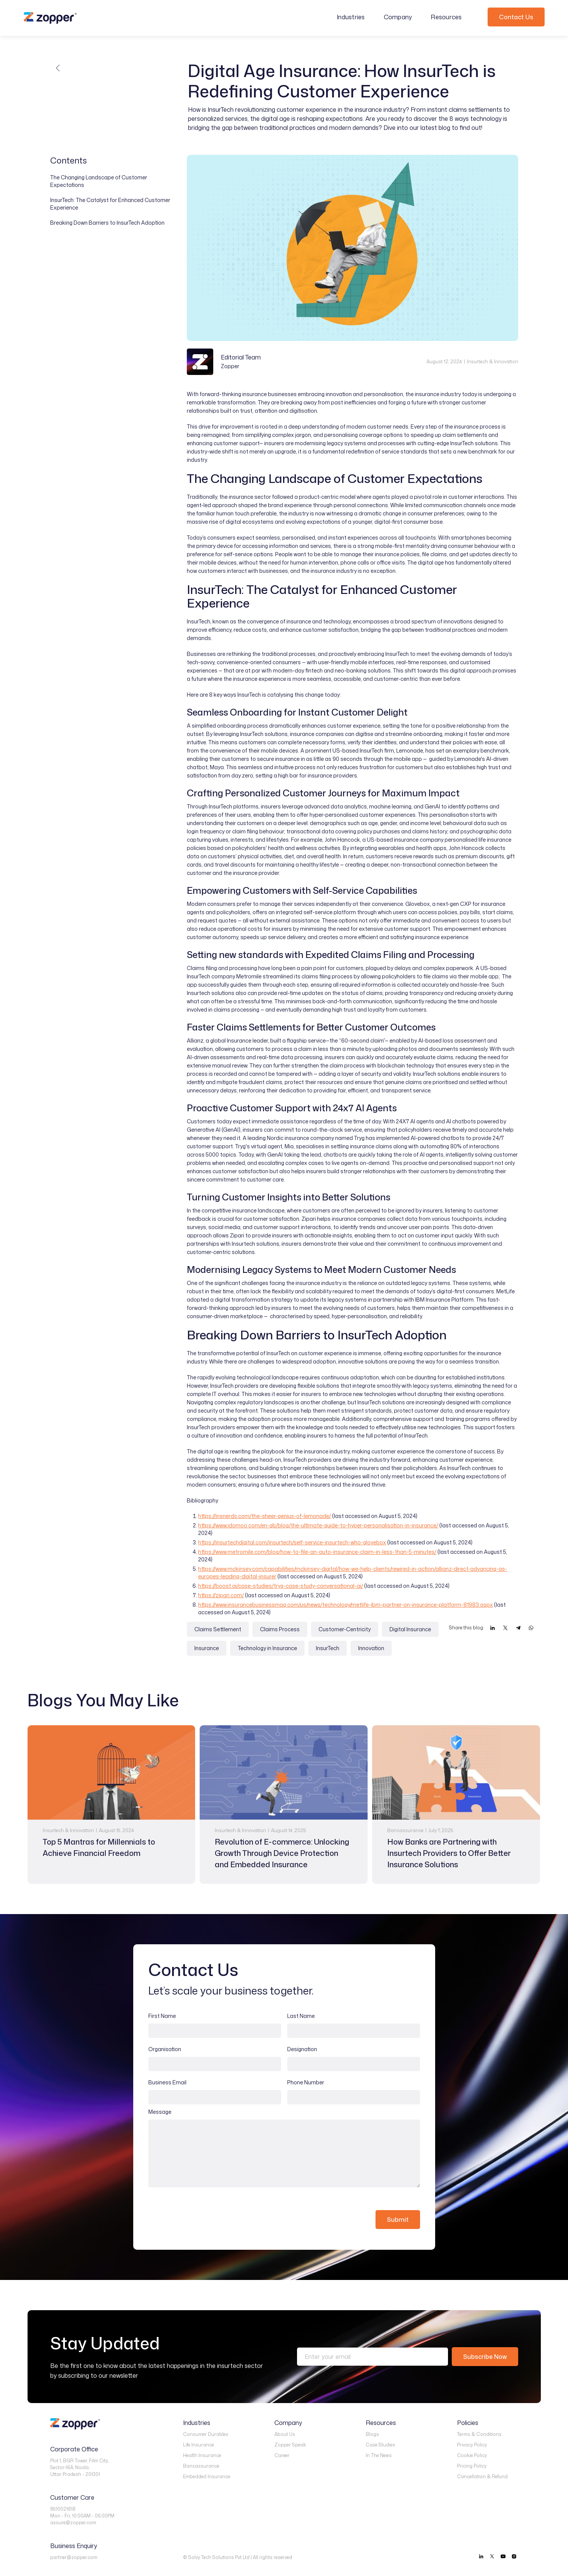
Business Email (167, 2082)
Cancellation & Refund (482, 2476)
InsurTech (327, 1648)
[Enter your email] (372, 2357)
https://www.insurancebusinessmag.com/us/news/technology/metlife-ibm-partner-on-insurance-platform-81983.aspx (345, 1604)
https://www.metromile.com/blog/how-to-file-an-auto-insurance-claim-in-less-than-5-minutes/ (317, 1551)
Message (159, 2111)
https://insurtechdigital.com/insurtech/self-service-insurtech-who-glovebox (292, 1542)
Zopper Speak (290, 2445)
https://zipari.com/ (221, 1595)
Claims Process (280, 1629)
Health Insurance (202, 2455)
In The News (379, 2455)
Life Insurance (198, 2445)
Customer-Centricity (345, 1629)
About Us (284, 2434)
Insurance (206, 1648)
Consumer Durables (205, 2434)
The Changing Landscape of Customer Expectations (98, 181)
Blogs (372, 2434)
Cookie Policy (472, 2455)
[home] (50, 18)
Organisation (164, 2049)
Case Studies (380, 2445)
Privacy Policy (472, 2445)
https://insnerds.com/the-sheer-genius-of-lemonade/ (264, 1515)
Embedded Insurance (206, 2476)
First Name (162, 2015)
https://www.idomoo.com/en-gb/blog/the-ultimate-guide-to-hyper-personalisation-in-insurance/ (318, 1525)
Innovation (371, 1648)
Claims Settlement (217, 1629)
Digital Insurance (410, 1629)
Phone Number (305, 2082)
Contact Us (516, 17)
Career (281, 2455)
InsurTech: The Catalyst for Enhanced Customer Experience (110, 203)
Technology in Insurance (267, 1648)
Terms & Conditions (479, 2434)
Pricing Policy (471, 2466)
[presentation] (205, 2214)
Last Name (301, 2015)
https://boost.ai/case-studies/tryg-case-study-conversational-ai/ (280, 1585)
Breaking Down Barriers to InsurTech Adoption (107, 222)
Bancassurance (201, 2466)
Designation (302, 2049)
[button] (354, 17)
